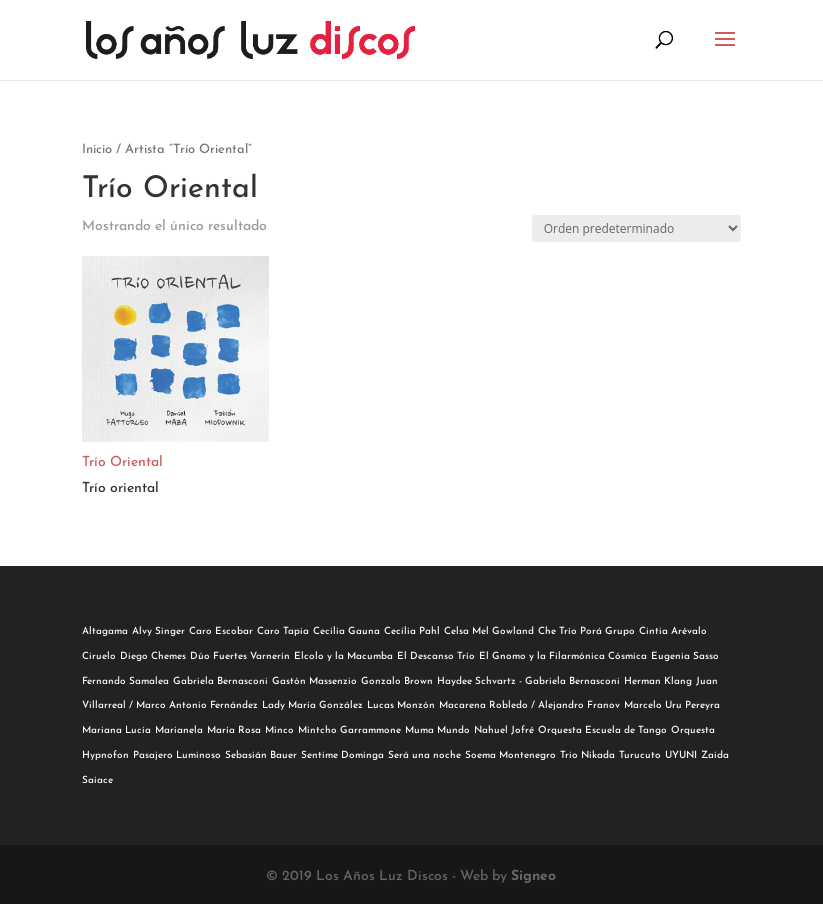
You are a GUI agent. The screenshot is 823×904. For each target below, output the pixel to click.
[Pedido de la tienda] (636, 228)
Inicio (97, 149)
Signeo (533, 876)
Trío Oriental (122, 462)
